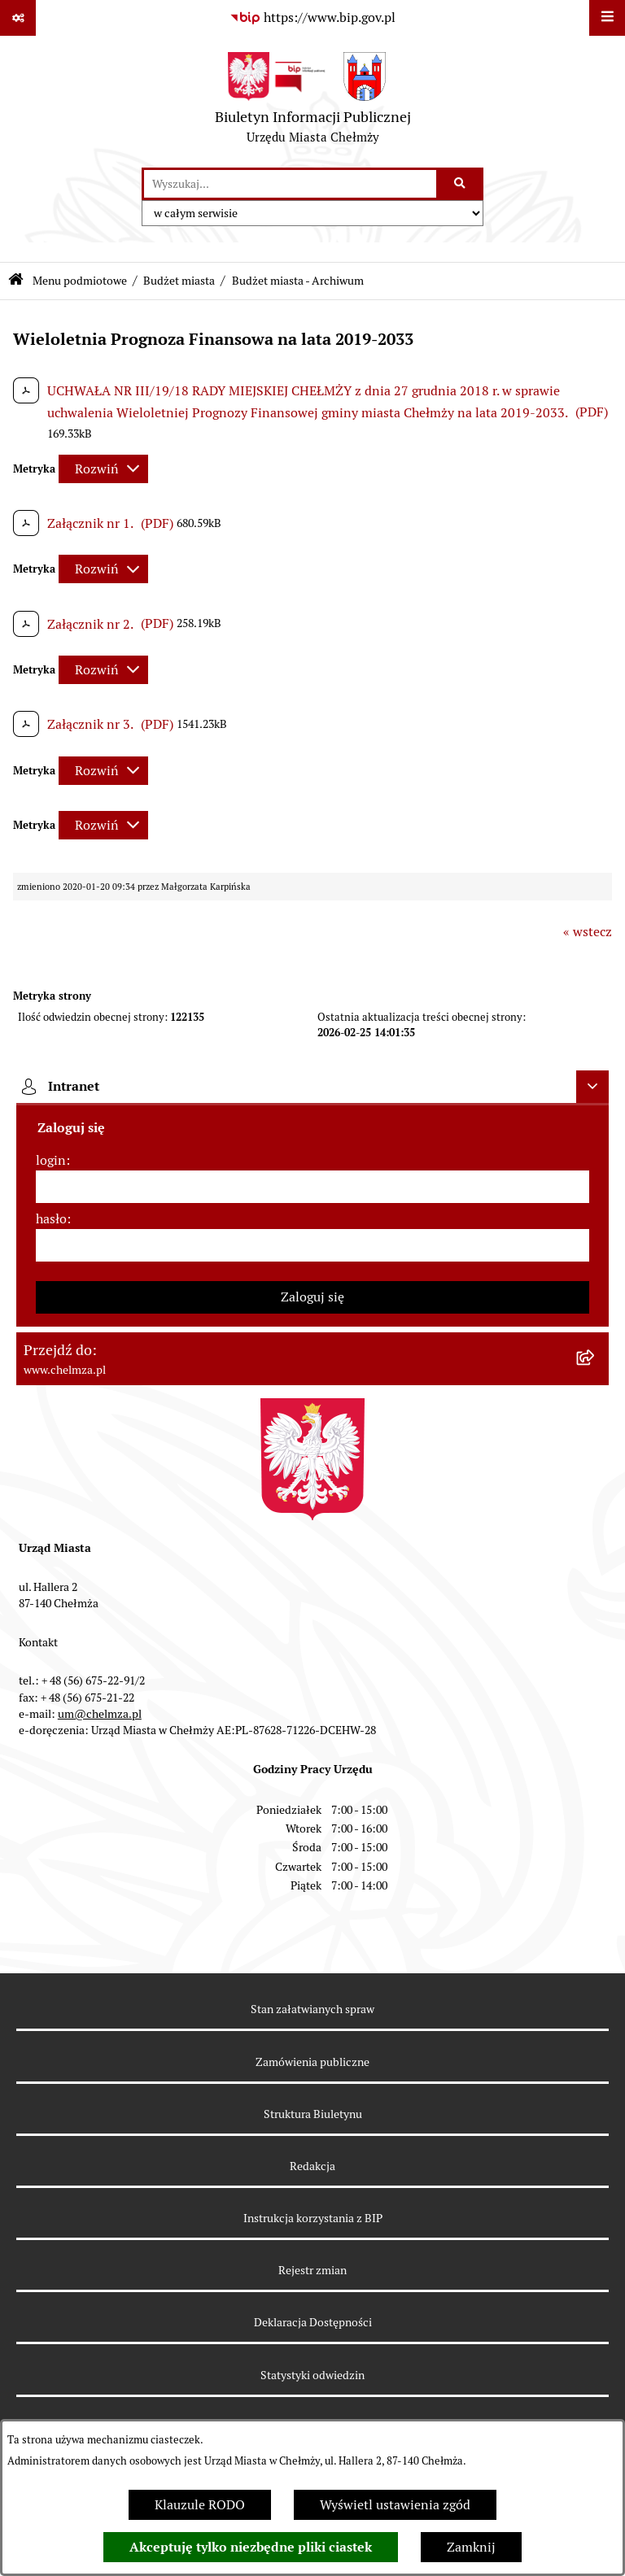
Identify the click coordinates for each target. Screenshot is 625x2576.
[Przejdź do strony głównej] (313, 101)
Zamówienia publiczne (312, 2062)
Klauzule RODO (200, 2504)
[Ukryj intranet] (592, 1086)
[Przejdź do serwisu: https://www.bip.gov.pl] (312, 18)
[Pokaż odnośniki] (18, 18)
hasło (51, 1218)
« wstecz (587, 931)
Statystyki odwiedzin (312, 2375)
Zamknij (471, 2547)
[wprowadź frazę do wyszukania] (290, 184)
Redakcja (312, 2166)
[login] (312, 1186)
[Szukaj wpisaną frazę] (461, 184)
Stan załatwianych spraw (312, 2009)
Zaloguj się (312, 1296)
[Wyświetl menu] (607, 18)
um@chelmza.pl (100, 1713)
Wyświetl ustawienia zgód (395, 2504)
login (51, 1160)
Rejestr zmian (312, 2270)
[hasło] (312, 1245)
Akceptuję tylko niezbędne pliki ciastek (250, 2547)
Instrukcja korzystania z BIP (312, 2218)
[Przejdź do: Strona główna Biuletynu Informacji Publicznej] (16, 281)
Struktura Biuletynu (313, 2114)
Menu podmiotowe (80, 280)
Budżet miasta (179, 280)
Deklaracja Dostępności (313, 2322)
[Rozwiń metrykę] (103, 469)
